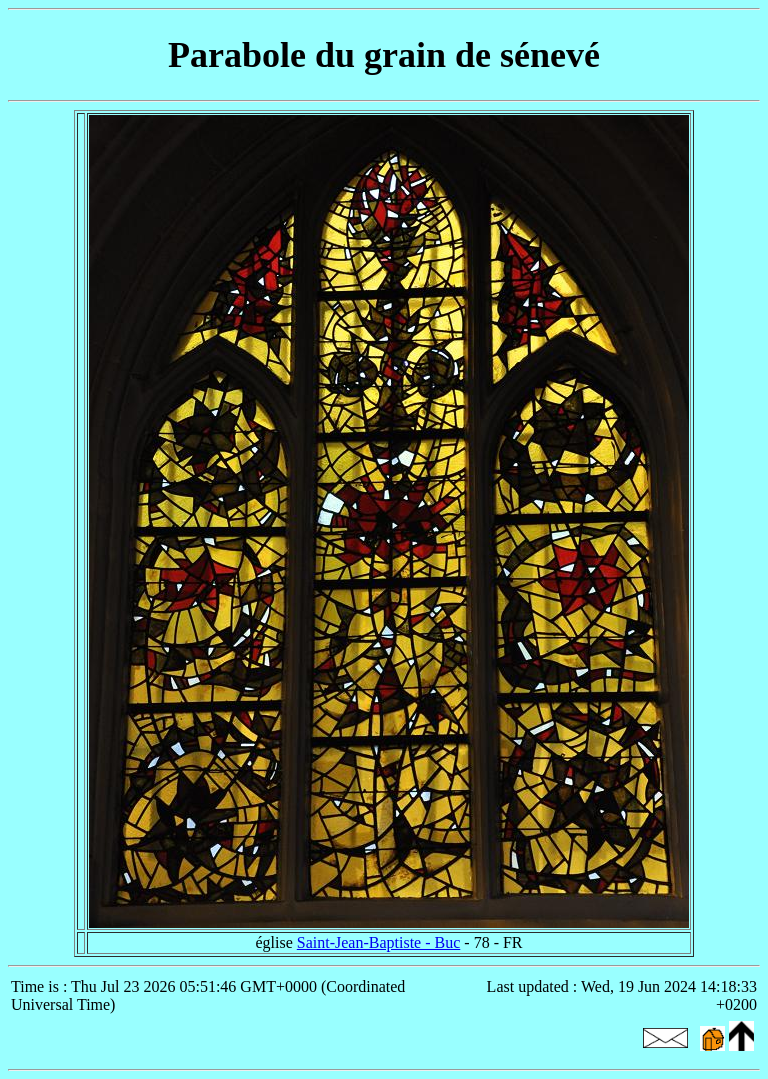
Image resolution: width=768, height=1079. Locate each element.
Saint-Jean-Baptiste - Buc (379, 942)
